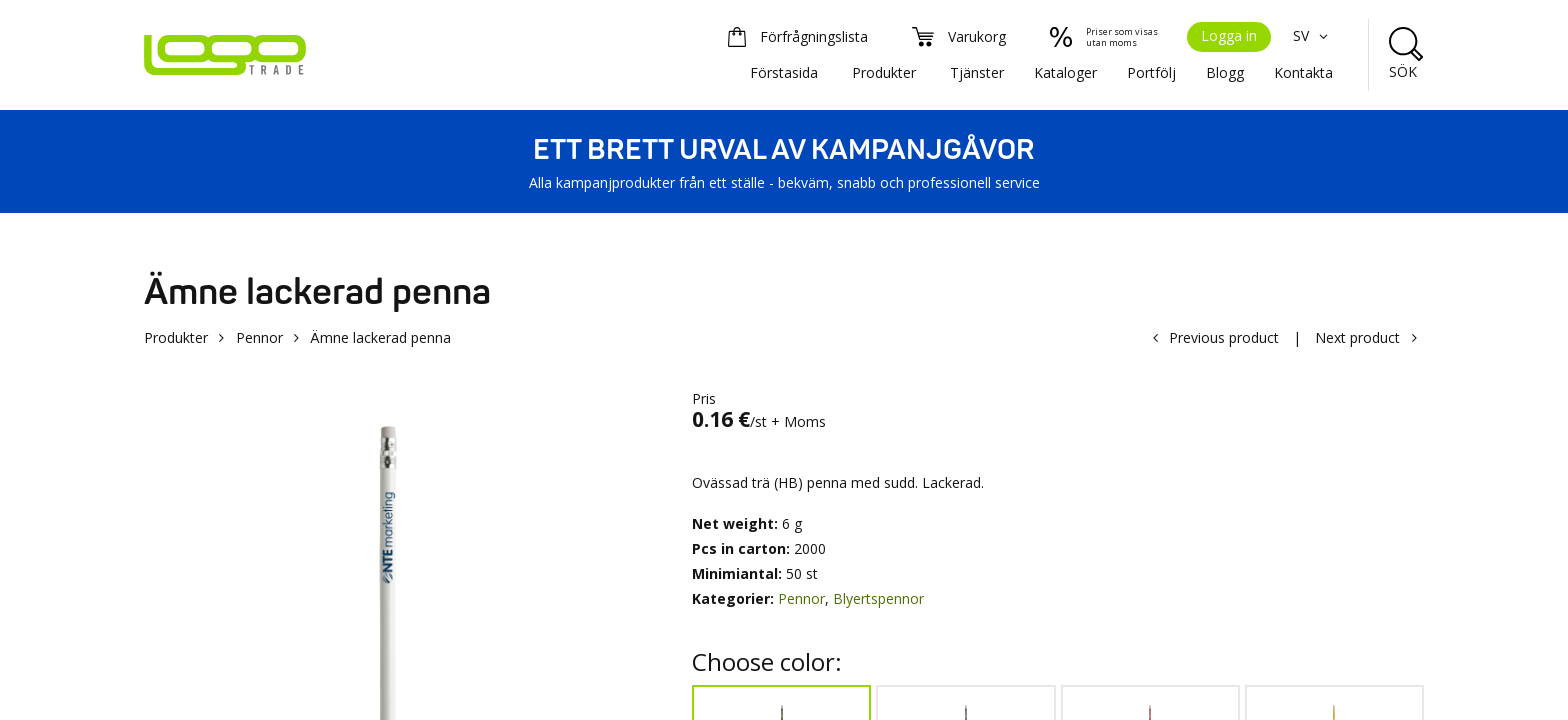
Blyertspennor (878, 598)
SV (1313, 35)
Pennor (259, 337)
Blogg (1225, 72)
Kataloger (1065, 72)
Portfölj (1151, 72)
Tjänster (977, 72)
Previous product (1224, 337)
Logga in (1229, 35)
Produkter (884, 72)
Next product (1357, 337)
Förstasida (784, 72)
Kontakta (1303, 72)
